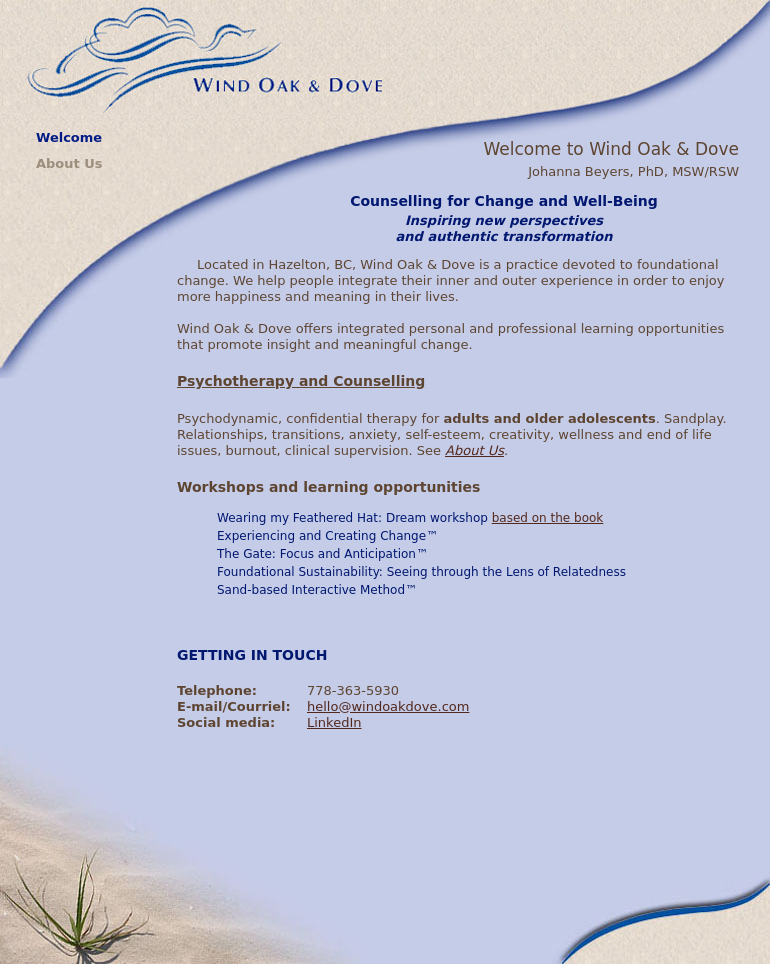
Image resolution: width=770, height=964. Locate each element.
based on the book (548, 518)
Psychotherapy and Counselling (301, 381)
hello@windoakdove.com (388, 706)
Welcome (69, 137)
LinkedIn (334, 722)
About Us (69, 163)
